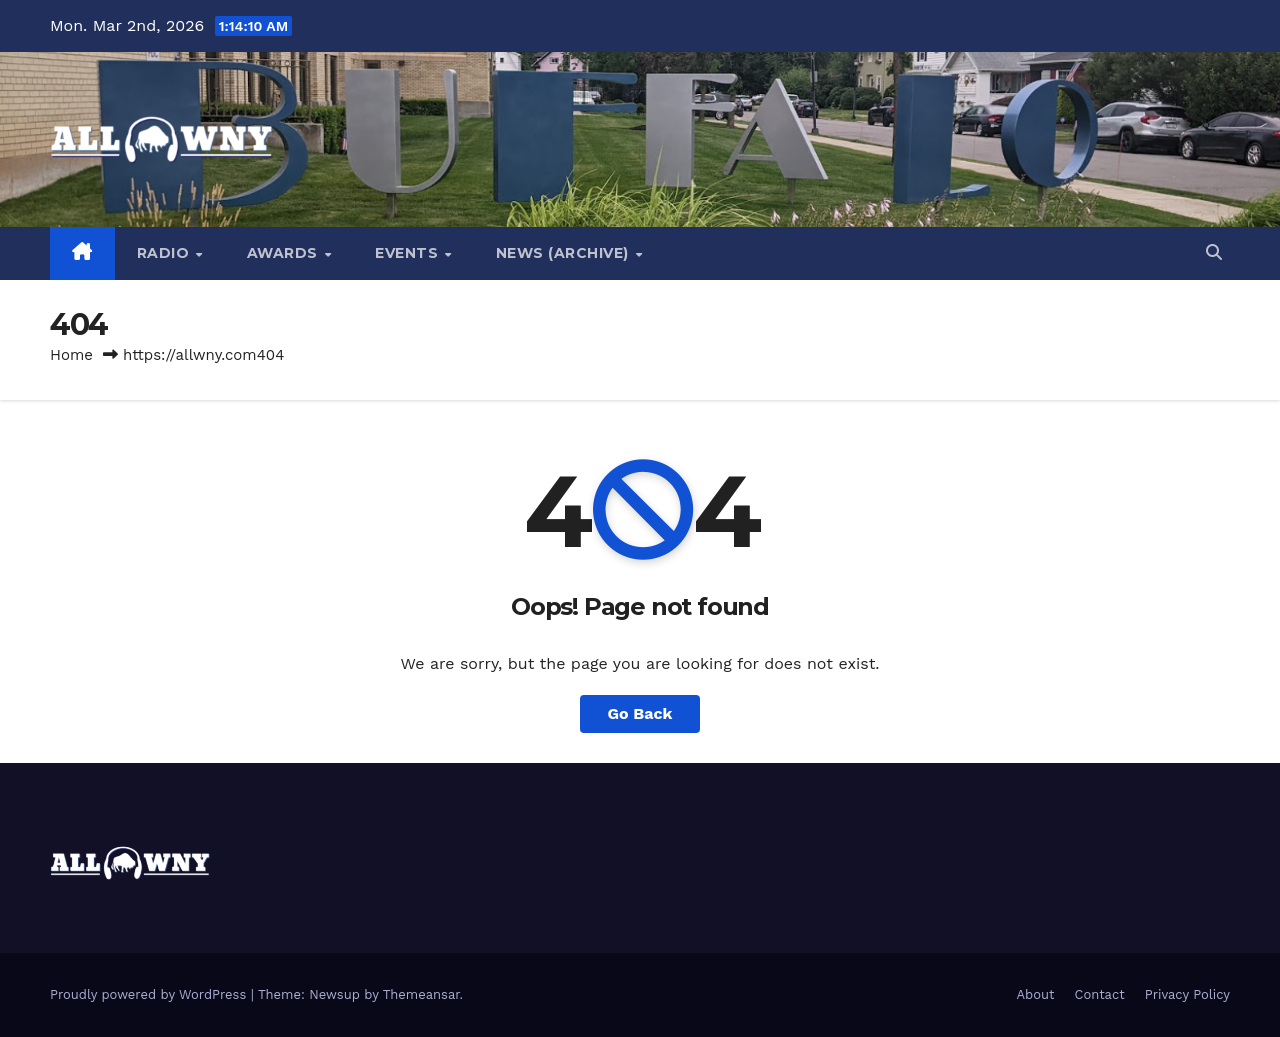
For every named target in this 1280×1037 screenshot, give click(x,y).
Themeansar (421, 994)
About (1036, 994)
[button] (1214, 252)
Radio (165, 253)
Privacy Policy (1187, 994)
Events (409, 253)
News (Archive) (565, 253)
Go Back (640, 713)
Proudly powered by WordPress (150, 994)
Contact (1100, 994)
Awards (285, 253)
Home (71, 355)
